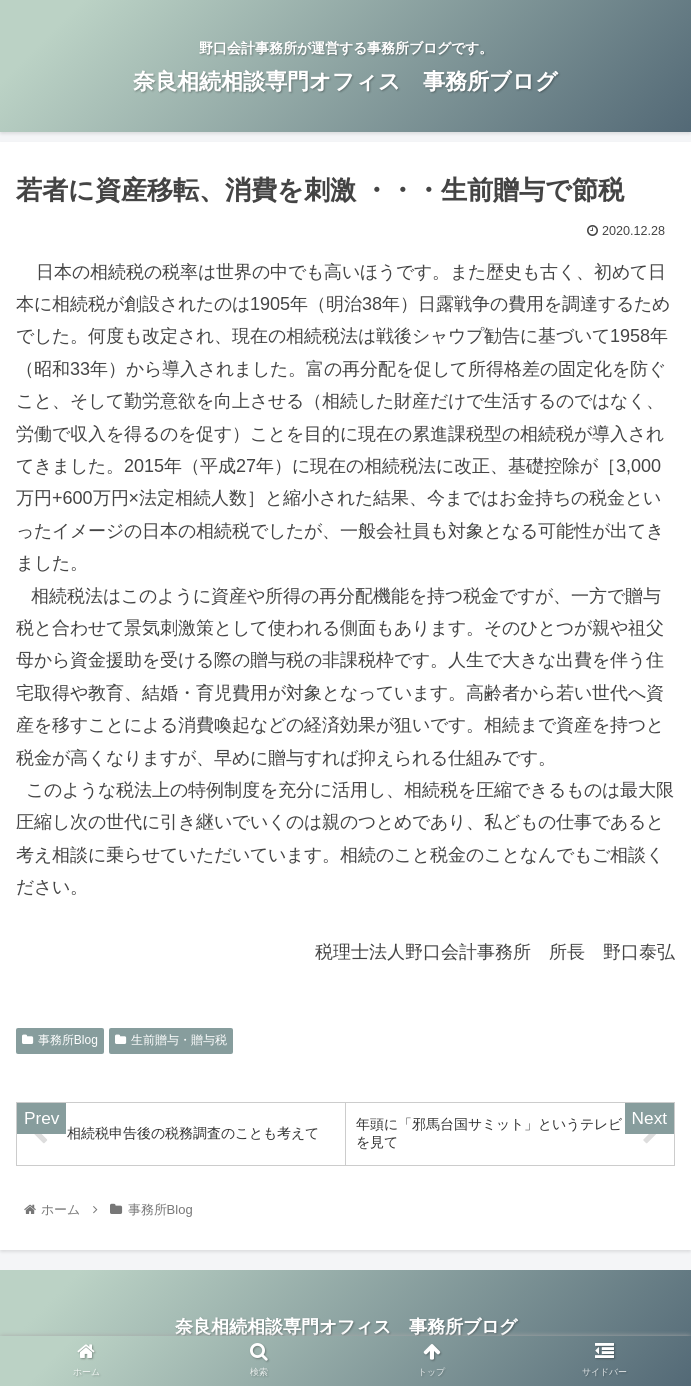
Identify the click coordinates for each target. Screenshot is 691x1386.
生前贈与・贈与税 (171, 1040)
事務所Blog (60, 1040)
